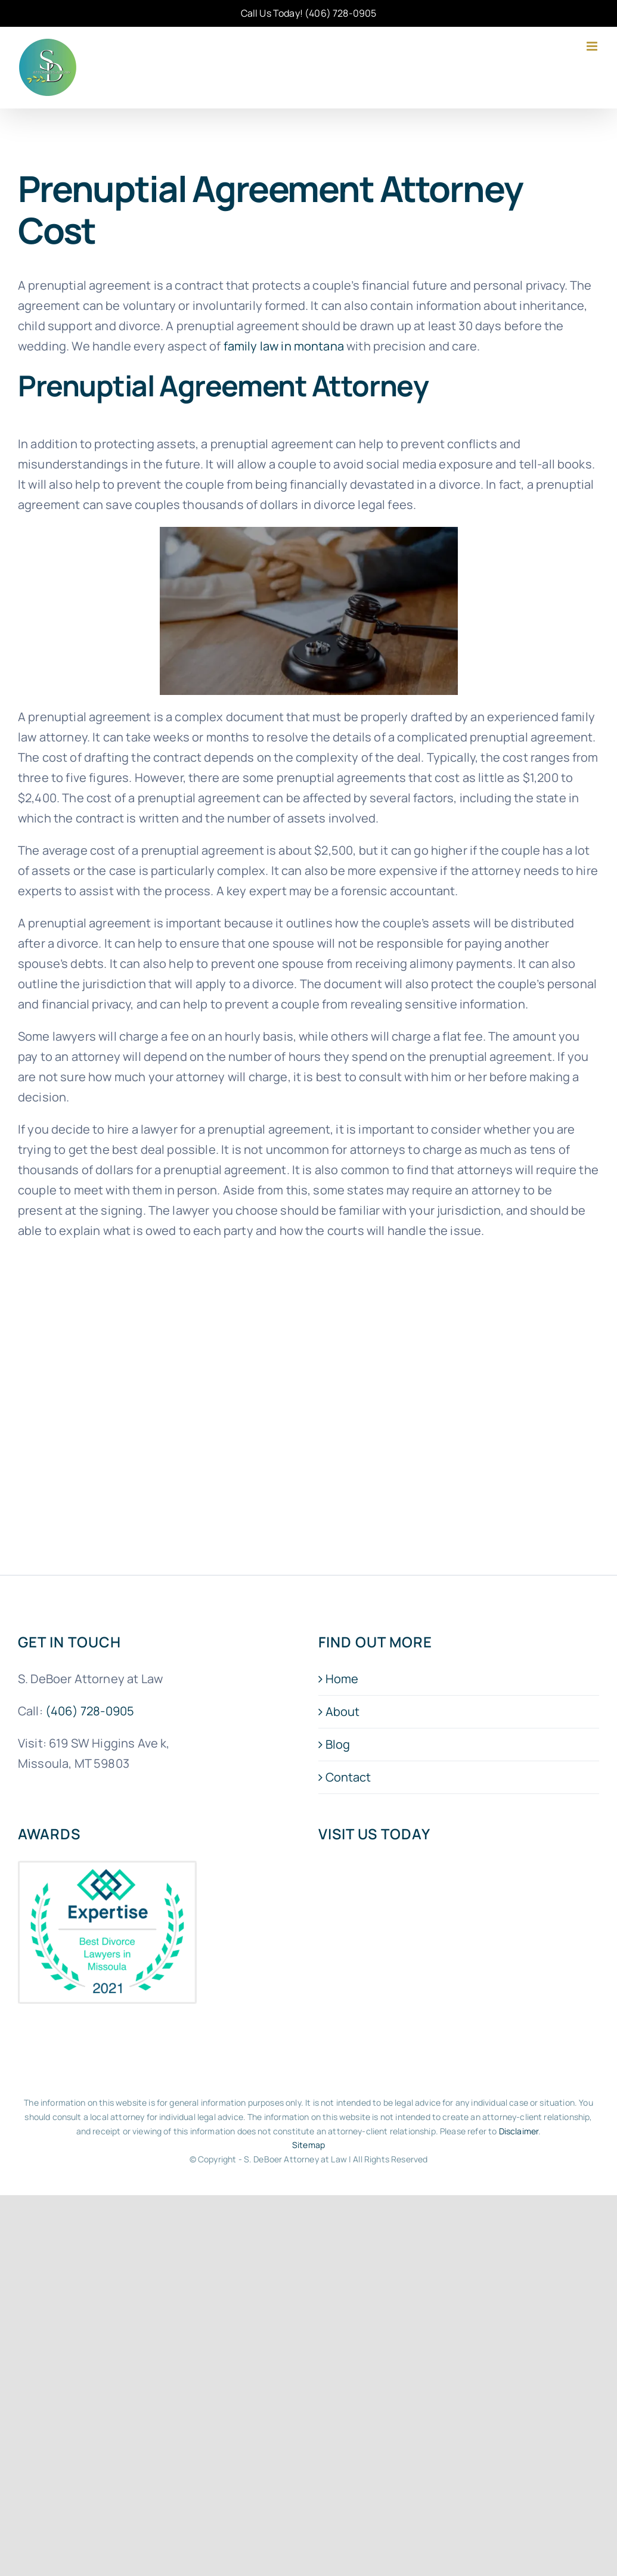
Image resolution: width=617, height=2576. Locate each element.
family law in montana (284, 346)
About (342, 1711)
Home (342, 1679)
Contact (348, 1777)
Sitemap (308, 2144)
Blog (338, 1744)
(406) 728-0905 (340, 13)
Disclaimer (519, 2131)
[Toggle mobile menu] (593, 46)
